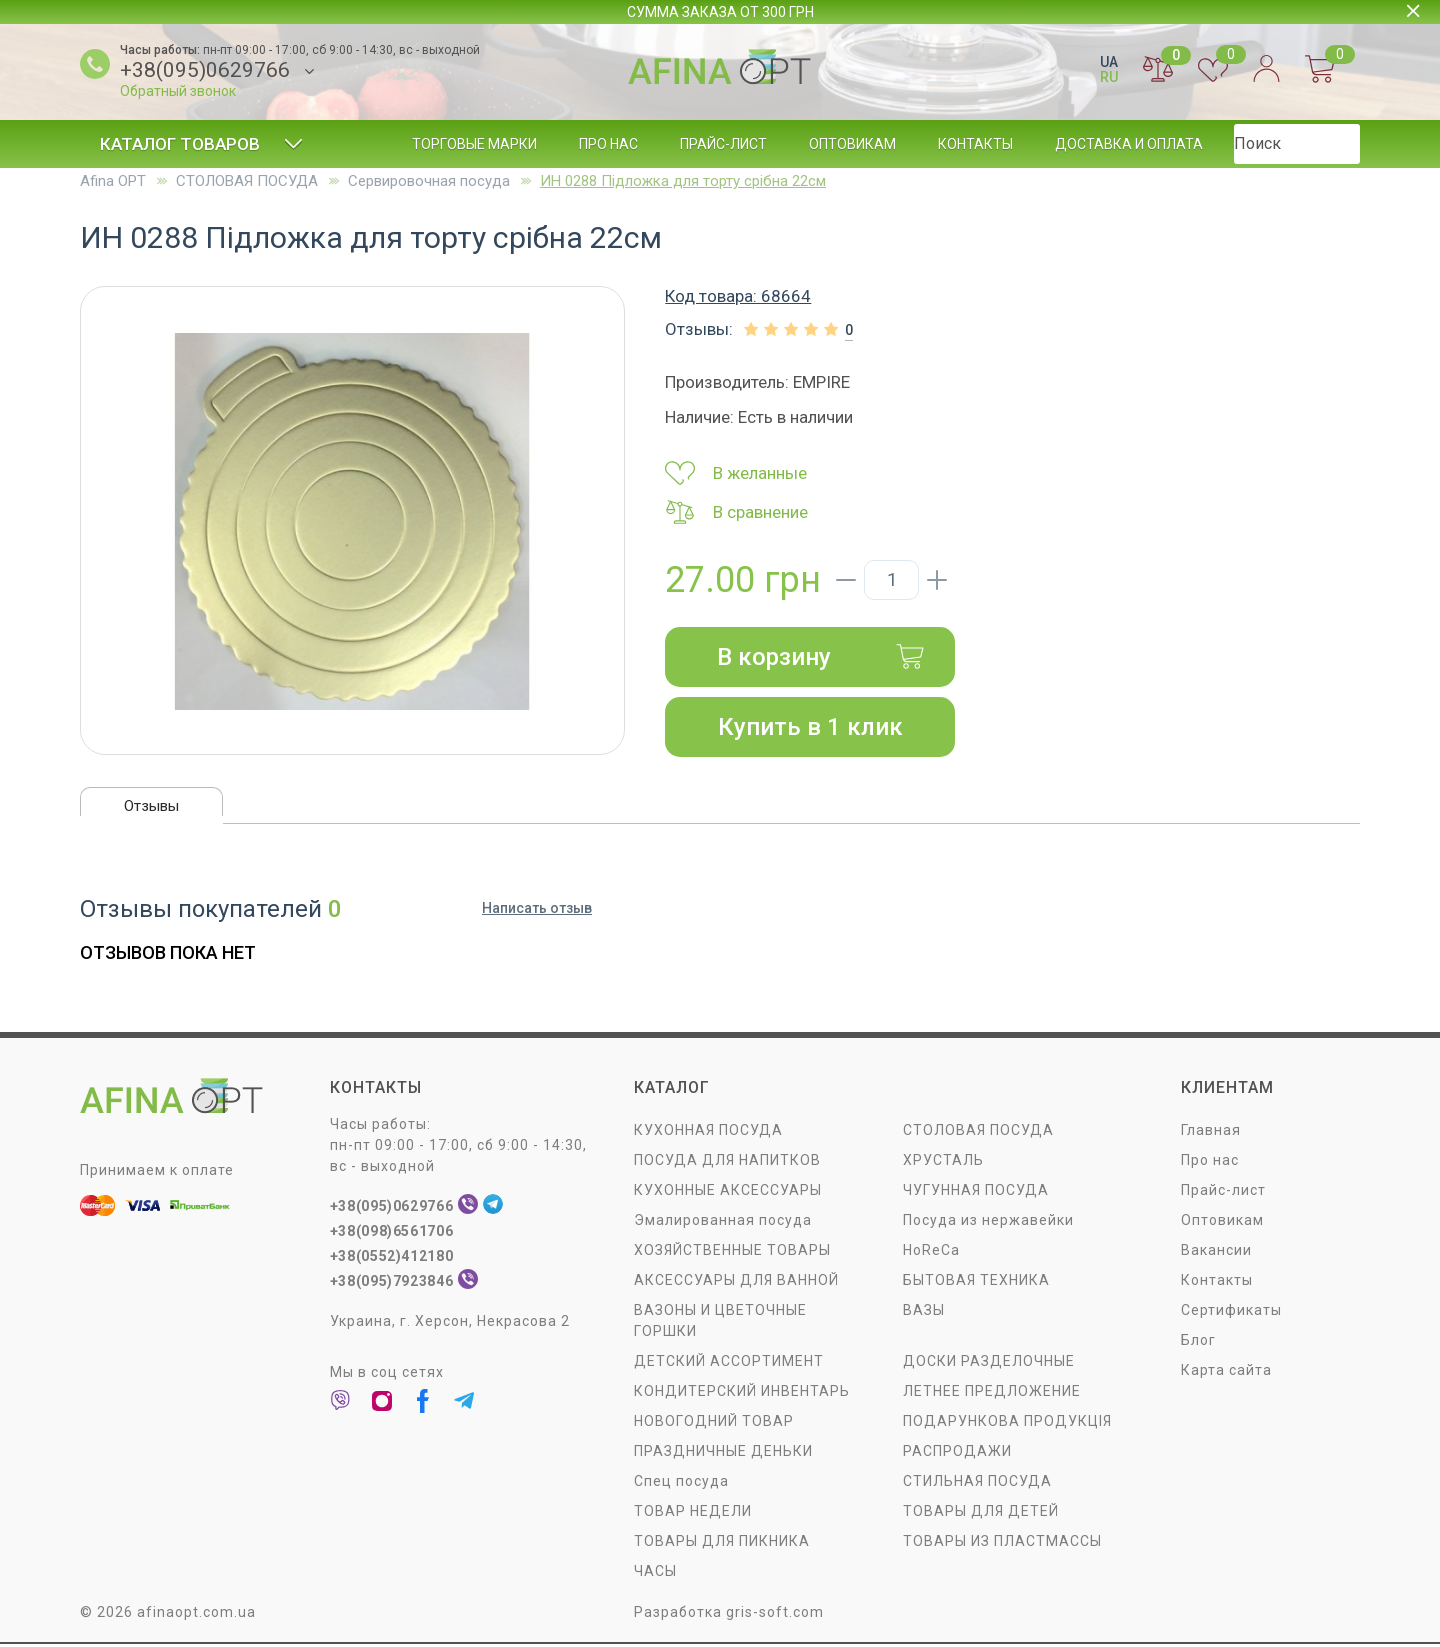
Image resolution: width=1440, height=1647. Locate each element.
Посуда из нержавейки (988, 1222)
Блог (1263, 144)
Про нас (608, 144)
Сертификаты (1231, 1312)
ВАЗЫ (924, 1312)
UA (1109, 62)
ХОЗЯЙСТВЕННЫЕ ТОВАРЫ (732, 1252)
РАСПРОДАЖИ (957, 1453)
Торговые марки (474, 144)
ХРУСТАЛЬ (943, 1162)
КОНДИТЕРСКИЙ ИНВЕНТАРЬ (742, 1393)
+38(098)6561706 (394, 1233)
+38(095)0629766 (205, 70)
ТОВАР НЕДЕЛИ (693, 1513)
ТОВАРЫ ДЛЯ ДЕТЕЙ (981, 1513)
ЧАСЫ (655, 1573)
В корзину (821, 657)
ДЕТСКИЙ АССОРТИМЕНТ (729, 1363)
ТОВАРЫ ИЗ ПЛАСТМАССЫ (1002, 1543)
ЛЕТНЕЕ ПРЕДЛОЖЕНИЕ (992, 1393)
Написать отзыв (537, 912)
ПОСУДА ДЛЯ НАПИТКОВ (727, 1162)
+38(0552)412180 (394, 1258)
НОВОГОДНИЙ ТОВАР (714, 1423)
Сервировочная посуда (429, 181)
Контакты (975, 144)
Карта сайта (1226, 1372)
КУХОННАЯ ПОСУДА (708, 1132)
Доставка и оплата (1129, 144)
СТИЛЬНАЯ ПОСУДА (977, 1483)
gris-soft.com (775, 1614)
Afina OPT (113, 181)
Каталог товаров (201, 144)
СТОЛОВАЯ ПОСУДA (247, 181)
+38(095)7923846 (394, 1283)
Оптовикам (852, 144)
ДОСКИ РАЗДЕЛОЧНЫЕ (989, 1363)
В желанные (736, 473)
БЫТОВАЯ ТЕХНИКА (976, 1282)
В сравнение (736, 512)
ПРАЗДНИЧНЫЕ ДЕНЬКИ (723, 1453)
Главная (1211, 1132)
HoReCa (931, 1252)
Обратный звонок (178, 91)
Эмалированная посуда (723, 1222)
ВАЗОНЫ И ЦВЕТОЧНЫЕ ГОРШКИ (720, 1322)
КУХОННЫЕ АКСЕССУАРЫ (728, 1192)
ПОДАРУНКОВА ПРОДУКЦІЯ (1007, 1423)
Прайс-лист (723, 144)
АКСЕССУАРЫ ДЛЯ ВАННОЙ (736, 1282)
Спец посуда (681, 1483)
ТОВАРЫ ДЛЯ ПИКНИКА (722, 1543)
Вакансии (1216, 1252)
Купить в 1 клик (810, 727)
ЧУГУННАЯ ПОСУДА (976, 1192)
